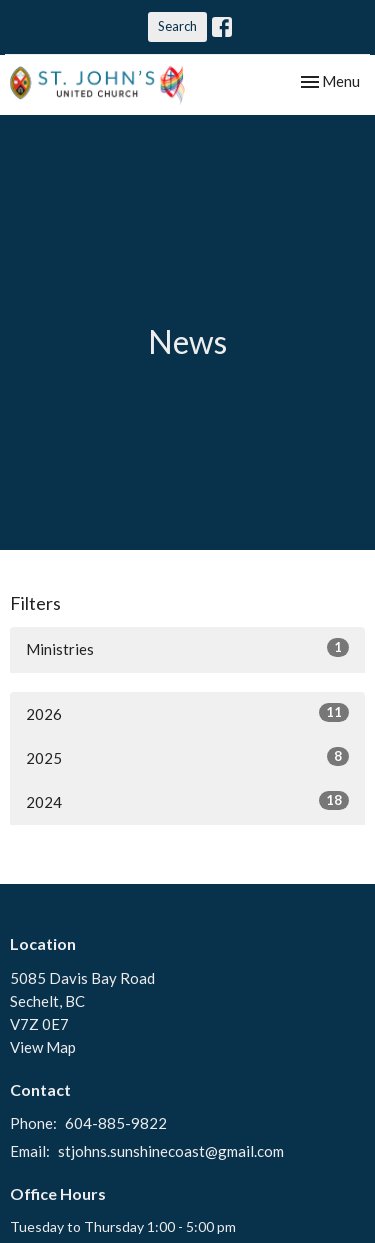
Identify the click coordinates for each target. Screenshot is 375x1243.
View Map (43, 1047)
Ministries (187, 648)
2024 (187, 801)
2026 (187, 713)
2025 (187, 757)
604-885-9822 (116, 1123)
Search (177, 26)
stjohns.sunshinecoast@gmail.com (171, 1151)
